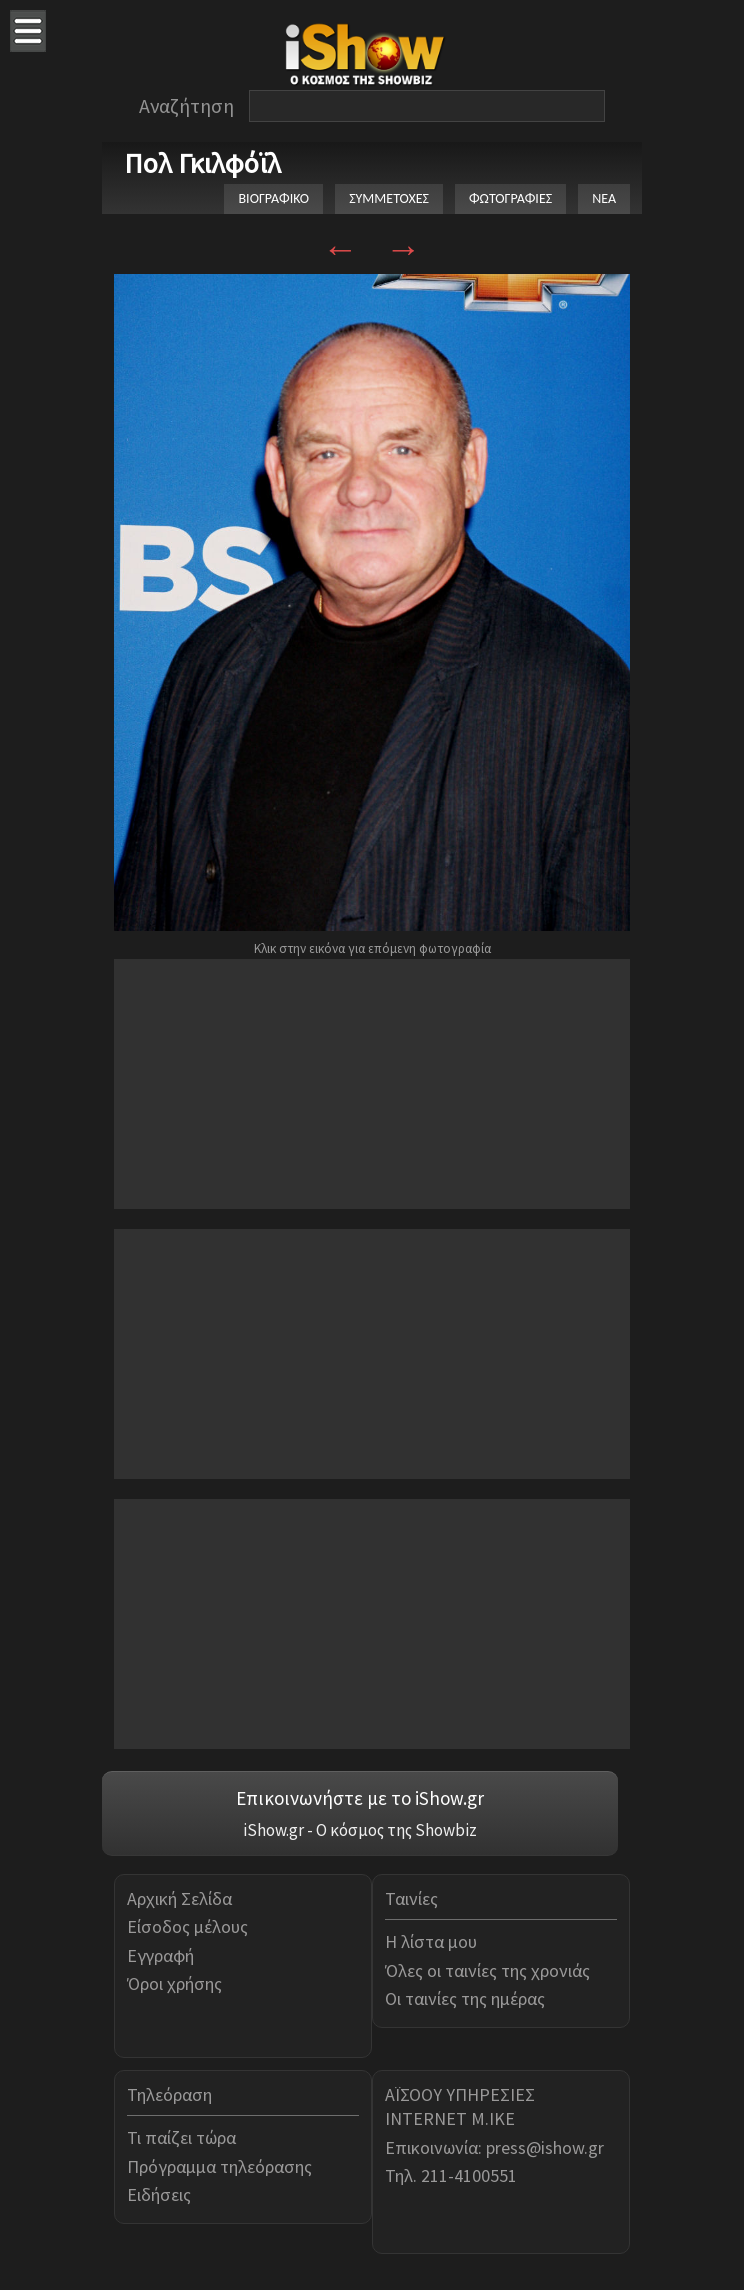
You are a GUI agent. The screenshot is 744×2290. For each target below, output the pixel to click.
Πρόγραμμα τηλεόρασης (219, 2166)
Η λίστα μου (431, 1941)
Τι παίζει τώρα (181, 2137)
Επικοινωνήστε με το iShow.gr (360, 1798)
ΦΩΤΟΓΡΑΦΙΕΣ (510, 198)
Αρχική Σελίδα (179, 1898)
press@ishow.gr (545, 2147)
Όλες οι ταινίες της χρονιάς (487, 1970)
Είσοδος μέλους (187, 1926)
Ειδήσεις (159, 2194)
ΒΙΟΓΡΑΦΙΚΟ (273, 198)
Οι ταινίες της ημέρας (465, 1998)
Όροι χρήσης (174, 1983)
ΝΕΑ (604, 198)
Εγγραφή (160, 1955)
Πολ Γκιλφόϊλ (202, 163)
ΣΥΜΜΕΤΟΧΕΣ (389, 198)
